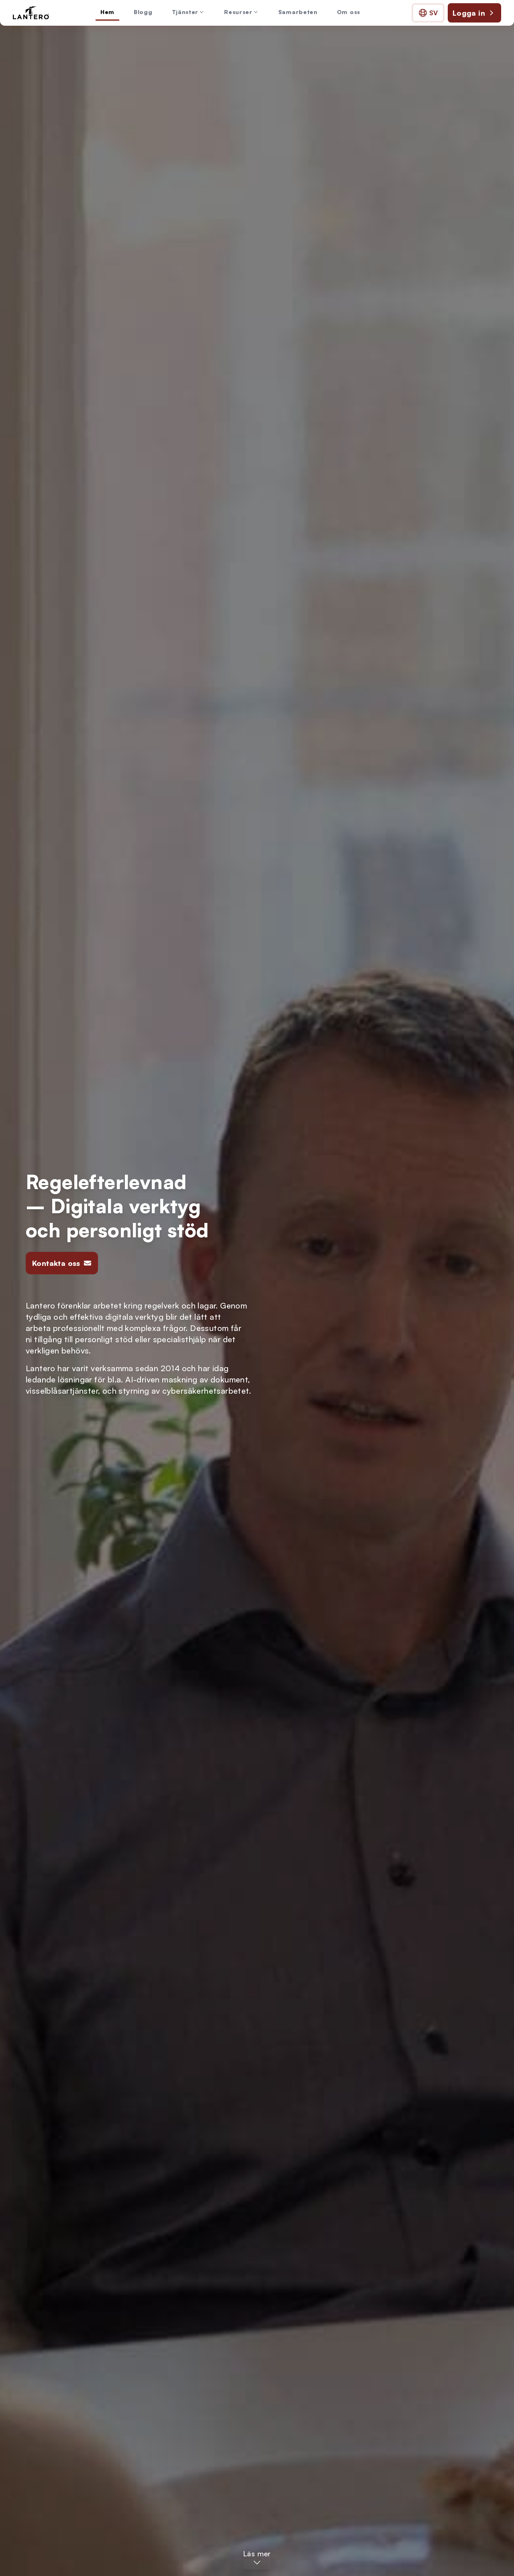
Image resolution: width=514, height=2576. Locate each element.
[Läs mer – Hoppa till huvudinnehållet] (257, 2558)
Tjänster (188, 11)
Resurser (241, 11)
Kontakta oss (62, 1263)
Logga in (474, 13)
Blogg (143, 11)
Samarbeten (298, 11)
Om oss (348, 11)
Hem (107, 11)
